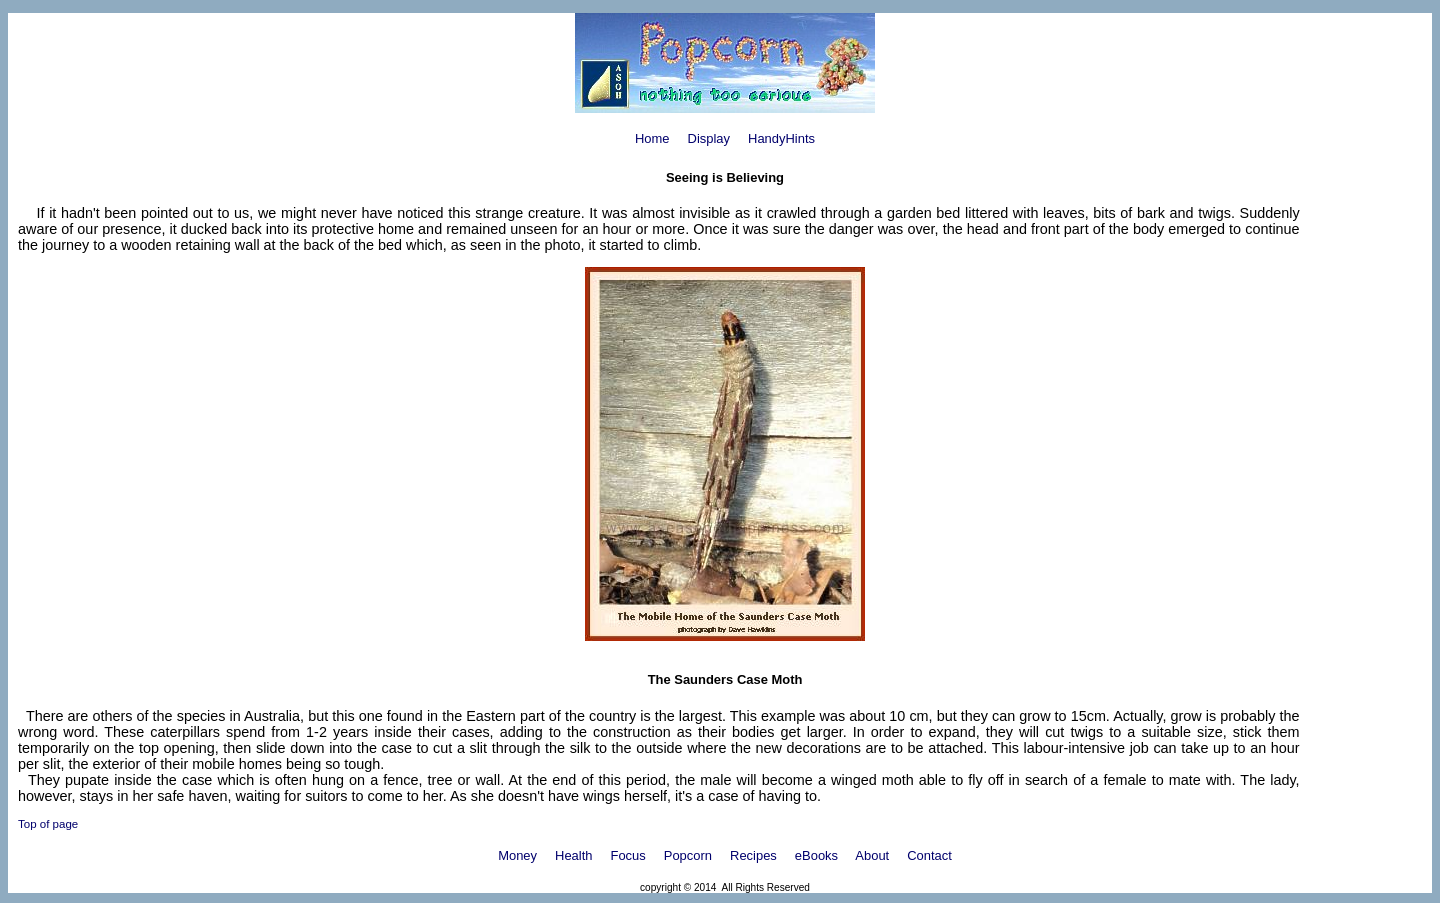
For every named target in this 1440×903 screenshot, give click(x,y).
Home (652, 138)
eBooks (816, 855)
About (872, 855)
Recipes (753, 855)
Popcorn (688, 855)
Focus (628, 855)
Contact (929, 855)
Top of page (48, 824)
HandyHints (781, 138)
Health (573, 855)
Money (517, 855)
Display (709, 138)
